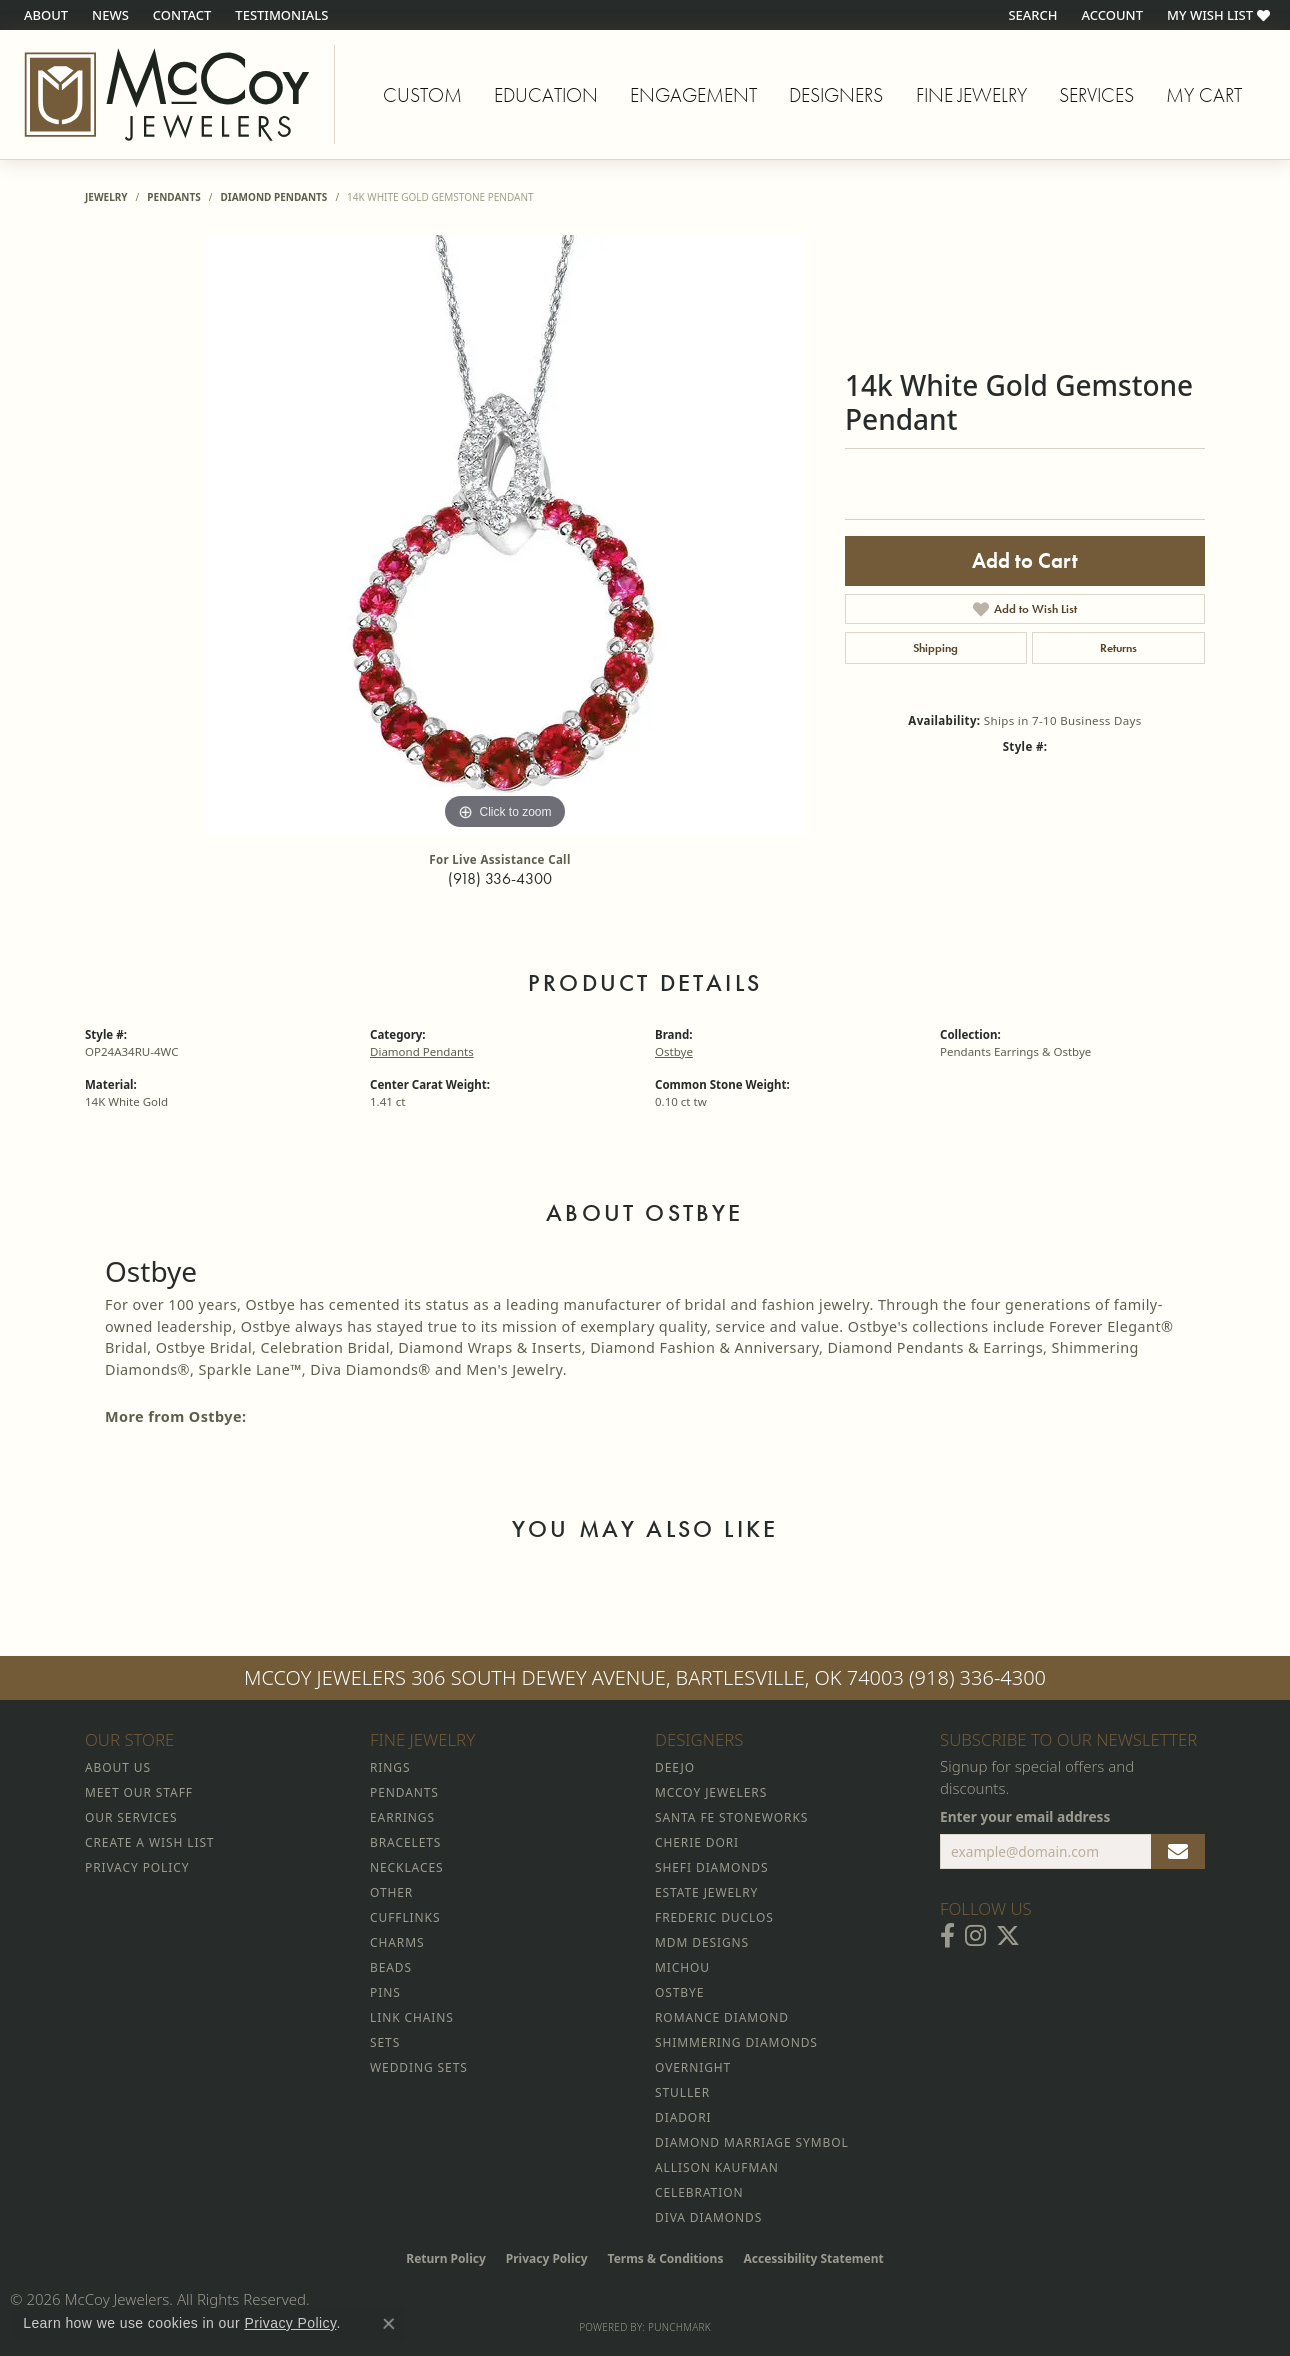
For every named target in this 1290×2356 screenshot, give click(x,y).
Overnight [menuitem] (693, 2067)
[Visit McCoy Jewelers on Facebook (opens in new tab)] (947, 1936)
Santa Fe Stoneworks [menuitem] (731, 1817)
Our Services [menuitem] (131, 1817)
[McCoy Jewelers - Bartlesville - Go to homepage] (167, 94)
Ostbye (674, 1051)
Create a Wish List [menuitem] (149, 1842)
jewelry (106, 197)
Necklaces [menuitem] (406, 1867)
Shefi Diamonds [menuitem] (711, 1867)
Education (546, 95)
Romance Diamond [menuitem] (722, 2017)
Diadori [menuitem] (683, 2117)
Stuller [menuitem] (682, 2092)
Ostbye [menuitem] (679, 1992)
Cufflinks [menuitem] (405, 1917)
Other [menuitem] (391, 1892)
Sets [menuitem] (385, 2042)
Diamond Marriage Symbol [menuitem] (752, 2142)
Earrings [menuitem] (402, 1817)
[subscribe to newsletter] (1178, 1852)
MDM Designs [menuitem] (702, 1942)
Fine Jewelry (971, 95)
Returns (1118, 648)
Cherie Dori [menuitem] (697, 1842)
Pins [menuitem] (385, 1992)
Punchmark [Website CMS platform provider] (679, 2327)
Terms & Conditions (666, 2258)
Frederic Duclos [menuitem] (714, 1917)
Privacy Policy (547, 2258)
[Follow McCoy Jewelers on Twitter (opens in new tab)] (1008, 1936)
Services (1096, 95)
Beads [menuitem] (391, 1967)
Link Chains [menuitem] (412, 2017)
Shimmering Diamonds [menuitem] (736, 2042)
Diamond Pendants (273, 197)
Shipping (935, 648)
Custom (422, 95)
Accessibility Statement (813, 2258)
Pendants (173, 197)
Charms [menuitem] (397, 1942)
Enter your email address (1025, 1816)
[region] (505, 535)
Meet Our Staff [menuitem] (139, 1792)
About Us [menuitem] (118, 1767)
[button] (1030, 15)
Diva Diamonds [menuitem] (708, 2217)
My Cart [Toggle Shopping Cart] (1204, 95)
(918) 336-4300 (500, 878)
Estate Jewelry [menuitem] (706, 1892)
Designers (836, 95)
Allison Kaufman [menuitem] (717, 2167)
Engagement (693, 95)
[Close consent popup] (389, 2324)
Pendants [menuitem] (404, 1792)
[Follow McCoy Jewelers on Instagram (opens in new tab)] (975, 1936)
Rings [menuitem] (390, 1767)
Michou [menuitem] (682, 1967)
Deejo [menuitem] (675, 1767)
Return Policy (446, 2258)
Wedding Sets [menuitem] (419, 2067)
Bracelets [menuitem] (405, 1842)
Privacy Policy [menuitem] (137, 1867)
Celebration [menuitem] (699, 2192)
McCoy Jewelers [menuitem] (711, 1792)
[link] (44, 15)
